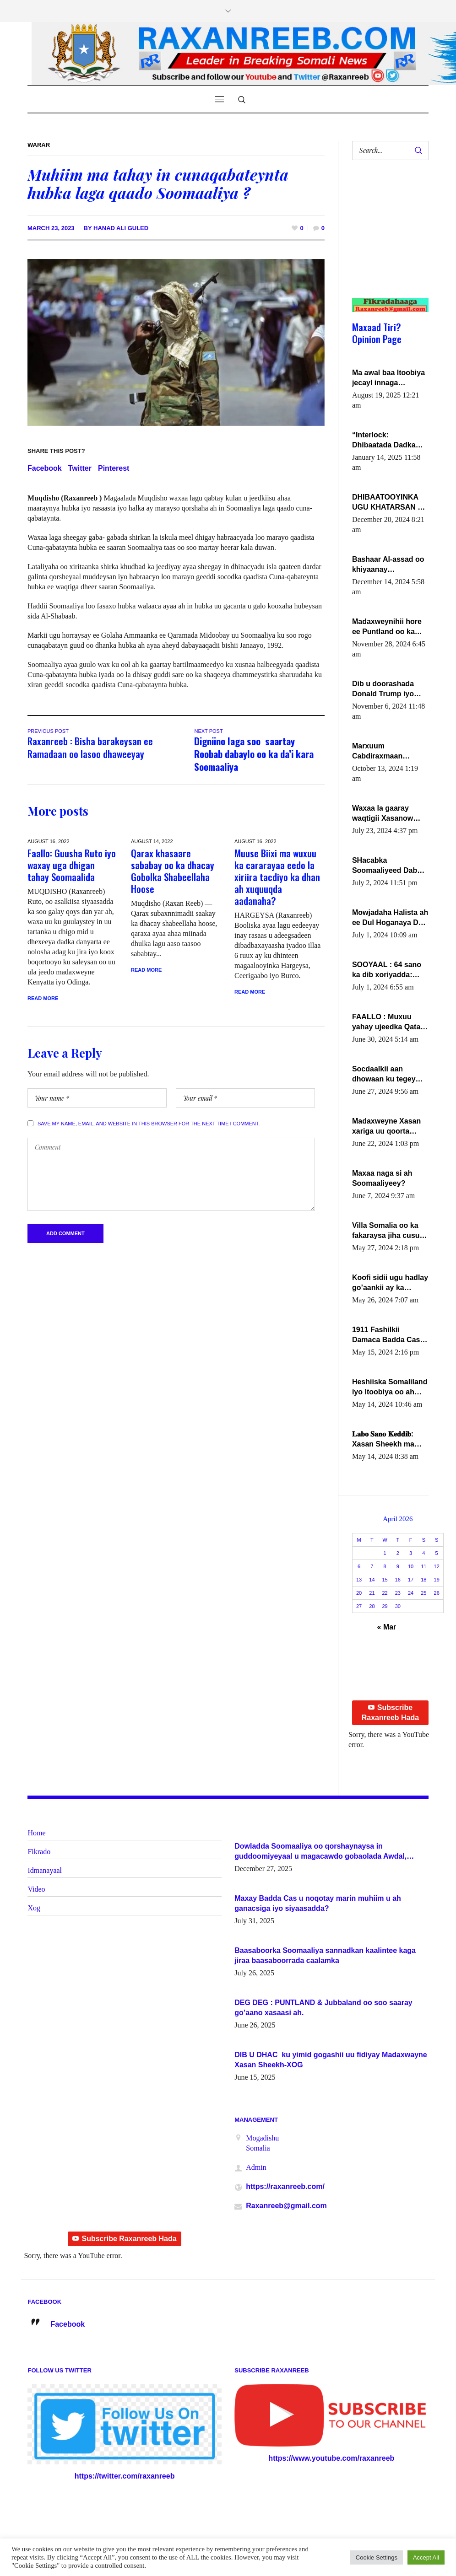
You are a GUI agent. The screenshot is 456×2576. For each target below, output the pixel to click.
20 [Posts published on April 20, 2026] (359, 1593)
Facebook (44, 468)
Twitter (80, 468)
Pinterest (113, 468)
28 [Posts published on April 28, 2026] (372, 1606)
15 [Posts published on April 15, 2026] (385, 1579)
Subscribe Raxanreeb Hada (390, 1712)
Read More (42, 998)
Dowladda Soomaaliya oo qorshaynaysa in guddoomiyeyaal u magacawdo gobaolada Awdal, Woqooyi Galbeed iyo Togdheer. (320, 1851)
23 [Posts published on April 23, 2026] (398, 1593)
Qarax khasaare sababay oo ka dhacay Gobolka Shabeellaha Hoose (172, 871)
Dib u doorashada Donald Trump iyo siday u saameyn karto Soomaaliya (383, 689)
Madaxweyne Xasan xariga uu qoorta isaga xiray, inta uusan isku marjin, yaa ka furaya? (386, 1126)
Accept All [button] (426, 2557)
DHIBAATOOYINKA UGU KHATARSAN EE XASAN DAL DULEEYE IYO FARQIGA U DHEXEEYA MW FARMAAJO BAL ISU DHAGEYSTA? (390, 502)
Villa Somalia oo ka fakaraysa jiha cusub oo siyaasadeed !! (388, 1231)
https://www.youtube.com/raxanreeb (331, 2458)
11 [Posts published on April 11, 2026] (423, 1566)
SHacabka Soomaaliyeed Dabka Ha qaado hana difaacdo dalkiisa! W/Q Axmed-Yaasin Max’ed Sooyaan (388, 866)
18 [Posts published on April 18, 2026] (423, 1579)
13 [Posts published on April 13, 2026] (359, 1579)
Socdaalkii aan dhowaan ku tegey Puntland (384, 1074)
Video (36, 1889)
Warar (38, 144)
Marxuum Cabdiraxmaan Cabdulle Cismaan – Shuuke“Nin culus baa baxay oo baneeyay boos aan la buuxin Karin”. (390, 751)
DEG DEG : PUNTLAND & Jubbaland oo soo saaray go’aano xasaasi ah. (323, 2008)
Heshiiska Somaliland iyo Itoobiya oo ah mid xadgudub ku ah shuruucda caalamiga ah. (390, 1387)
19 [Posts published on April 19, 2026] (437, 1579)
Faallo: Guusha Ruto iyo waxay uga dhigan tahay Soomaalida (71, 865)
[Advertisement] (386, 238)
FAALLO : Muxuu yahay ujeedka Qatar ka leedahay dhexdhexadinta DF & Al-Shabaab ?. (389, 1022)
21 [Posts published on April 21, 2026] (372, 1593)
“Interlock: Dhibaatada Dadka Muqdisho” (384, 440)
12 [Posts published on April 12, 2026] (437, 1566)
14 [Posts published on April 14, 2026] (372, 1579)
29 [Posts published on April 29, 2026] (385, 1606)
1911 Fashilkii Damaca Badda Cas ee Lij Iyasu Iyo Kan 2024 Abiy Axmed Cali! (386, 1335)
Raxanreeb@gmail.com (286, 2206)
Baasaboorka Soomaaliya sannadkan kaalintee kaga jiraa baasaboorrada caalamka (325, 1955)
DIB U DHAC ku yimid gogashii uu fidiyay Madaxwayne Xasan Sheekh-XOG (330, 2060)
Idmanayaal (44, 1870)
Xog (33, 1908)
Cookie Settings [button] (376, 2557)
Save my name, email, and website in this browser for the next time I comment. (149, 1123)
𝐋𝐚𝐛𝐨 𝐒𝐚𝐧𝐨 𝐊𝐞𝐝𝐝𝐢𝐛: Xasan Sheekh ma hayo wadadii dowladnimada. (383, 1439)
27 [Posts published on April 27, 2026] (359, 1606)
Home (36, 1833)
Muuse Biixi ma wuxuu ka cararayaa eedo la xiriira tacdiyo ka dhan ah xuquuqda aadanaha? (277, 877)
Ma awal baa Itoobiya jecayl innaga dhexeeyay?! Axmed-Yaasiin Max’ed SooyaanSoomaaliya (388, 378)
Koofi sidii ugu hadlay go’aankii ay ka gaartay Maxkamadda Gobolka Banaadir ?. (390, 1283)
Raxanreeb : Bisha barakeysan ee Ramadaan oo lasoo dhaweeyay (90, 747)
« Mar (386, 1627)
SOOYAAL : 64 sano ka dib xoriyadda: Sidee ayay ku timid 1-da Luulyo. (388, 970)
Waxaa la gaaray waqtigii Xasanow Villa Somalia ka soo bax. (387, 813)
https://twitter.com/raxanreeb (125, 2476)
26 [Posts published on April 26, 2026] (437, 1593)
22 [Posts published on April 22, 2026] (385, 1593)
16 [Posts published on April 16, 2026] (398, 1579)
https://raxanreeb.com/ (285, 2186)
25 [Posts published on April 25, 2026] (423, 1593)
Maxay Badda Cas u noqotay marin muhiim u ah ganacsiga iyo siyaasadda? (317, 1903)
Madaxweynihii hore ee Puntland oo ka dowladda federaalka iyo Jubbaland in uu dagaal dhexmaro (388, 627)
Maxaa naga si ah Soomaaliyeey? (382, 1178)
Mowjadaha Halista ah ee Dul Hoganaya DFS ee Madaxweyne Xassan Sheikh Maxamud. (390, 918)
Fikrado (38, 1851)
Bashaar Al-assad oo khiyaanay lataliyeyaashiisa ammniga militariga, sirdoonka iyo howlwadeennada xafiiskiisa (388, 565)
